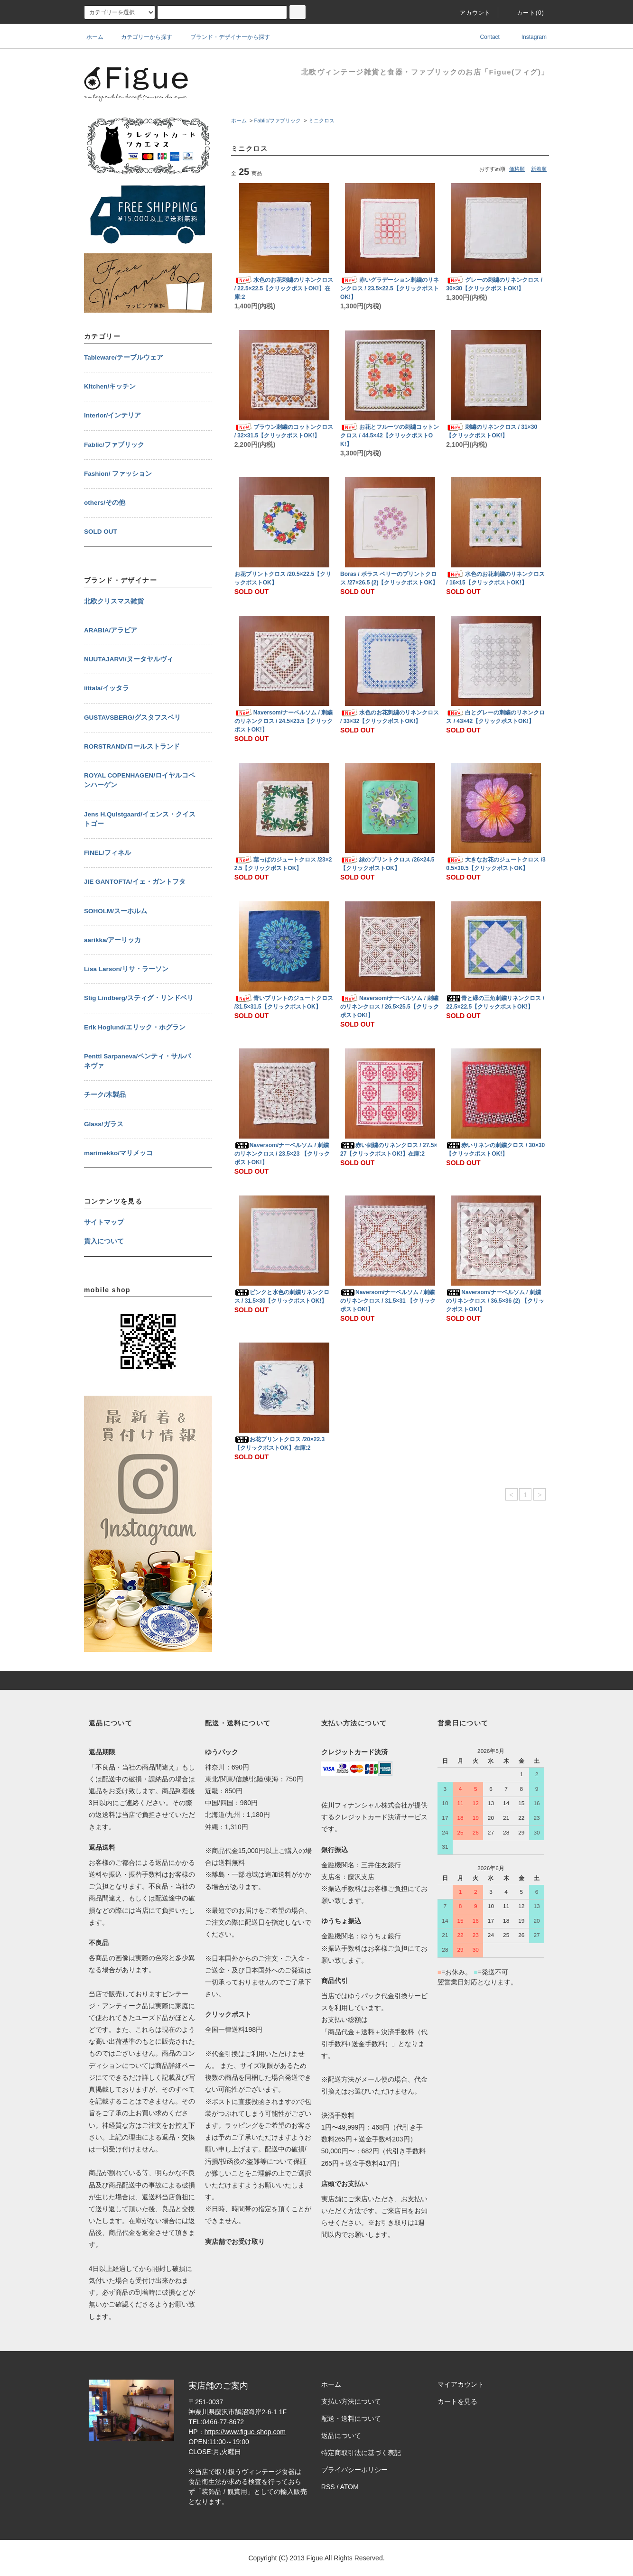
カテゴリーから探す (141, 37)
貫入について (104, 1241)
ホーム (94, 37)
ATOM (349, 2487)
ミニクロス (321, 120)
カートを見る (457, 2401)
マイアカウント (461, 2384)
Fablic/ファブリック (277, 120)
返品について (341, 2435)
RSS (328, 2487)
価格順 (517, 169)
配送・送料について (351, 2418)
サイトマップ (104, 1222)
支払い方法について (351, 2401)
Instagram (527, 37)
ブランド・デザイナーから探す (224, 37)
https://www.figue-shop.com (245, 2432)
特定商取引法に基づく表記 (361, 2452)
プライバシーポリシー (354, 2470)
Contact (483, 37)
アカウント (469, 12)
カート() (524, 12)
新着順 (539, 169)
